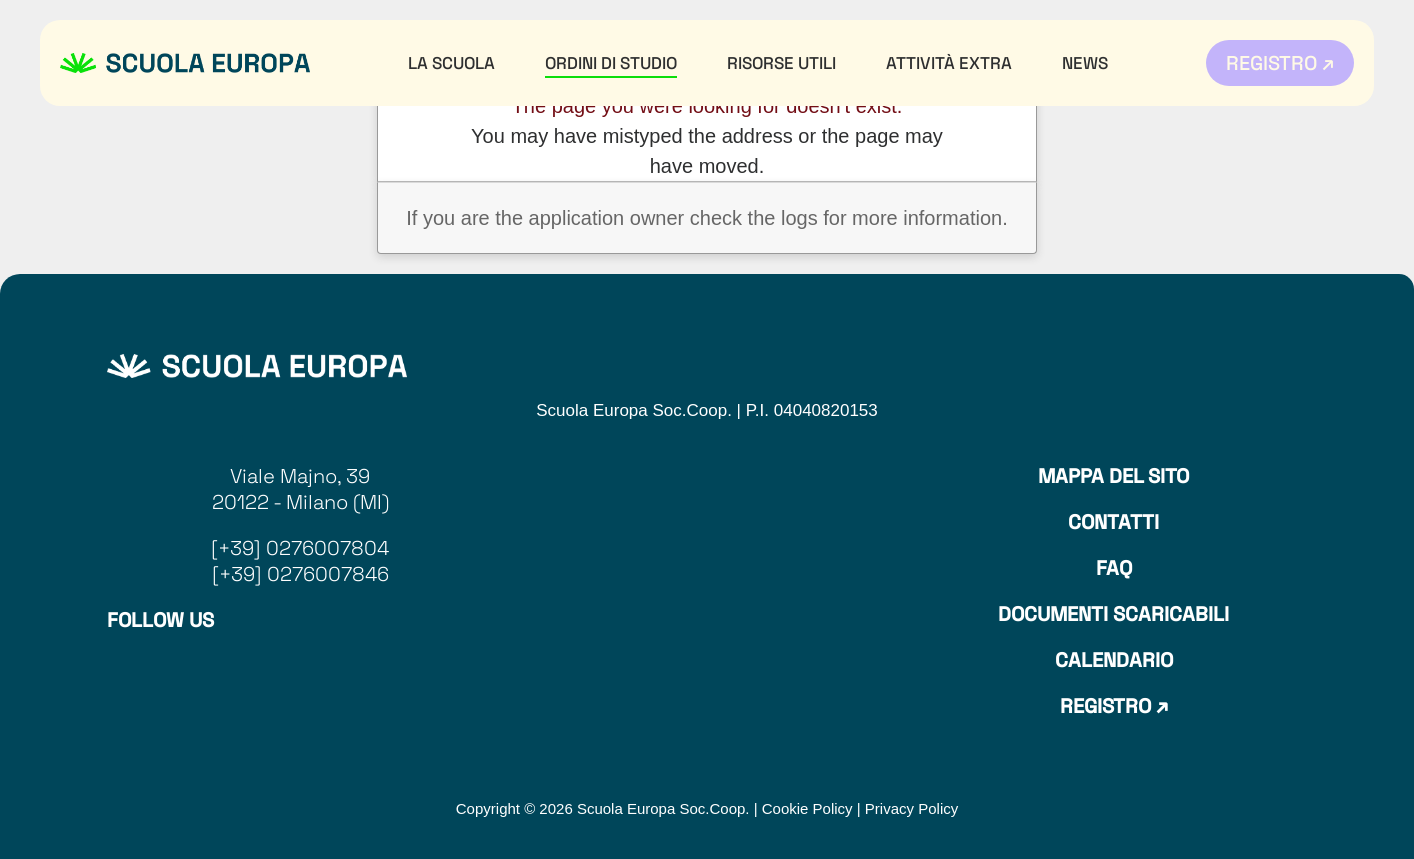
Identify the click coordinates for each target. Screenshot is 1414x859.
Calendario (1114, 660)
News (1085, 63)
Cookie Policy (807, 808)
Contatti (1113, 522)
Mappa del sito (1113, 476)
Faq (1114, 568)
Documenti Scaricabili (1113, 614)
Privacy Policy (911, 808)
